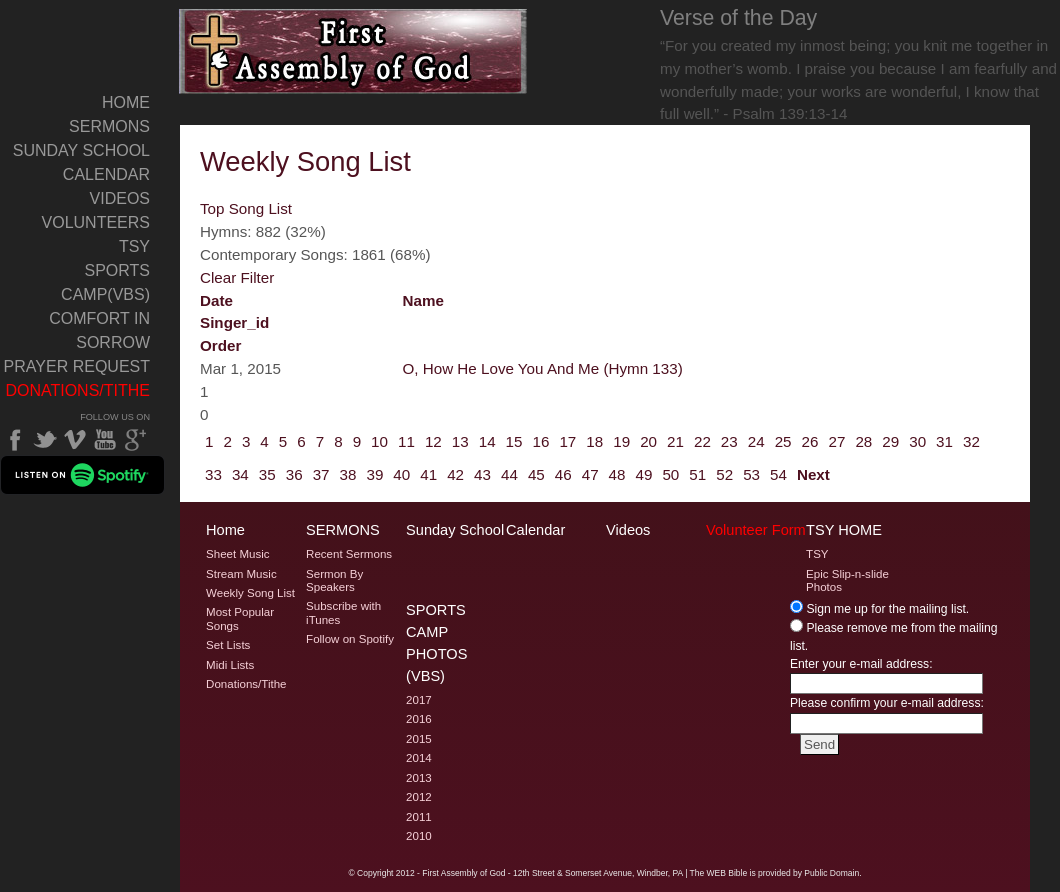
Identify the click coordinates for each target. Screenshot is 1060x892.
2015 (419, 739)
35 (267, 474)
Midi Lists (230, 665)
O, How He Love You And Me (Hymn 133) (543, 368)
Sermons (109, 126)
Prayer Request (77, 366)
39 (374, 474)
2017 (419, 700)
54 (778, 474)
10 (379, 441)
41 (428, 474)
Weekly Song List (250, 593)
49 (644, 474)
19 (621, 441)
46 (563, 474)
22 (702, 441)
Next (813, 474)
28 (863, 441)
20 (648, 441)
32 (971, 441)
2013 (419, 778)
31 (944, 441)
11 (406, 441)
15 (514, 441)
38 (348, 474)
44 (509, 474)
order (220, 345)
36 (294, 474)
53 (751, 474)
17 (567, 441)
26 (810, 441)
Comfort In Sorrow (99, 330)
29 (890, 441)
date (216, 300)
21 (675, 441)
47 (590, 474)
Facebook (15, 440)
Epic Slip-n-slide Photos (847, 580)
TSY (134, 246)
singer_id (234, 322)
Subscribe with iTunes (343, 612)
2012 (419, 797)
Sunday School (81, 150)
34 (240, 474)
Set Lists (228, 645)
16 (541, 441)
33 (213, 474)
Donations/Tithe (77, 390)
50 (670, 474)
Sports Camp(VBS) (105, 282)
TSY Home (844, 530)
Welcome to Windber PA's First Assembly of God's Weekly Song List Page (353, 51)
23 (729, 441)
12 (433, 441)
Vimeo (75, 440)
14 (487, 441)
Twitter (45, 440)
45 (536, 474)
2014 (419, 758)
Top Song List (246, 208)
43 (482, 474)
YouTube (105, 440)
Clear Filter (237, 277)
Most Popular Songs (240, 618)
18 (594, 441)
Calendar (106, 174)
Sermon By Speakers (334, 580)
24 (756, 441)
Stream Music (241, 574)
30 (917, 441)
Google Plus (135, 440)
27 (836, 441)
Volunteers (96, 222)
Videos (120, 198)
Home (126, 102)
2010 (419, 836)
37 (321, 474)
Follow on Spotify (350, 639)
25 (783, 441)
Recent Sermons (349, 554)
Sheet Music (238, 554)
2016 (419, 719)
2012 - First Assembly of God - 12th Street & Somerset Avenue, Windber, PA (539, 873)
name (423, 300)
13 (460, 441)
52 (724, 474)
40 (401, 474)
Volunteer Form (756, 530)
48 (617, 474)
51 (697, 474)
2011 (419, 817)
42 (455, 474)
